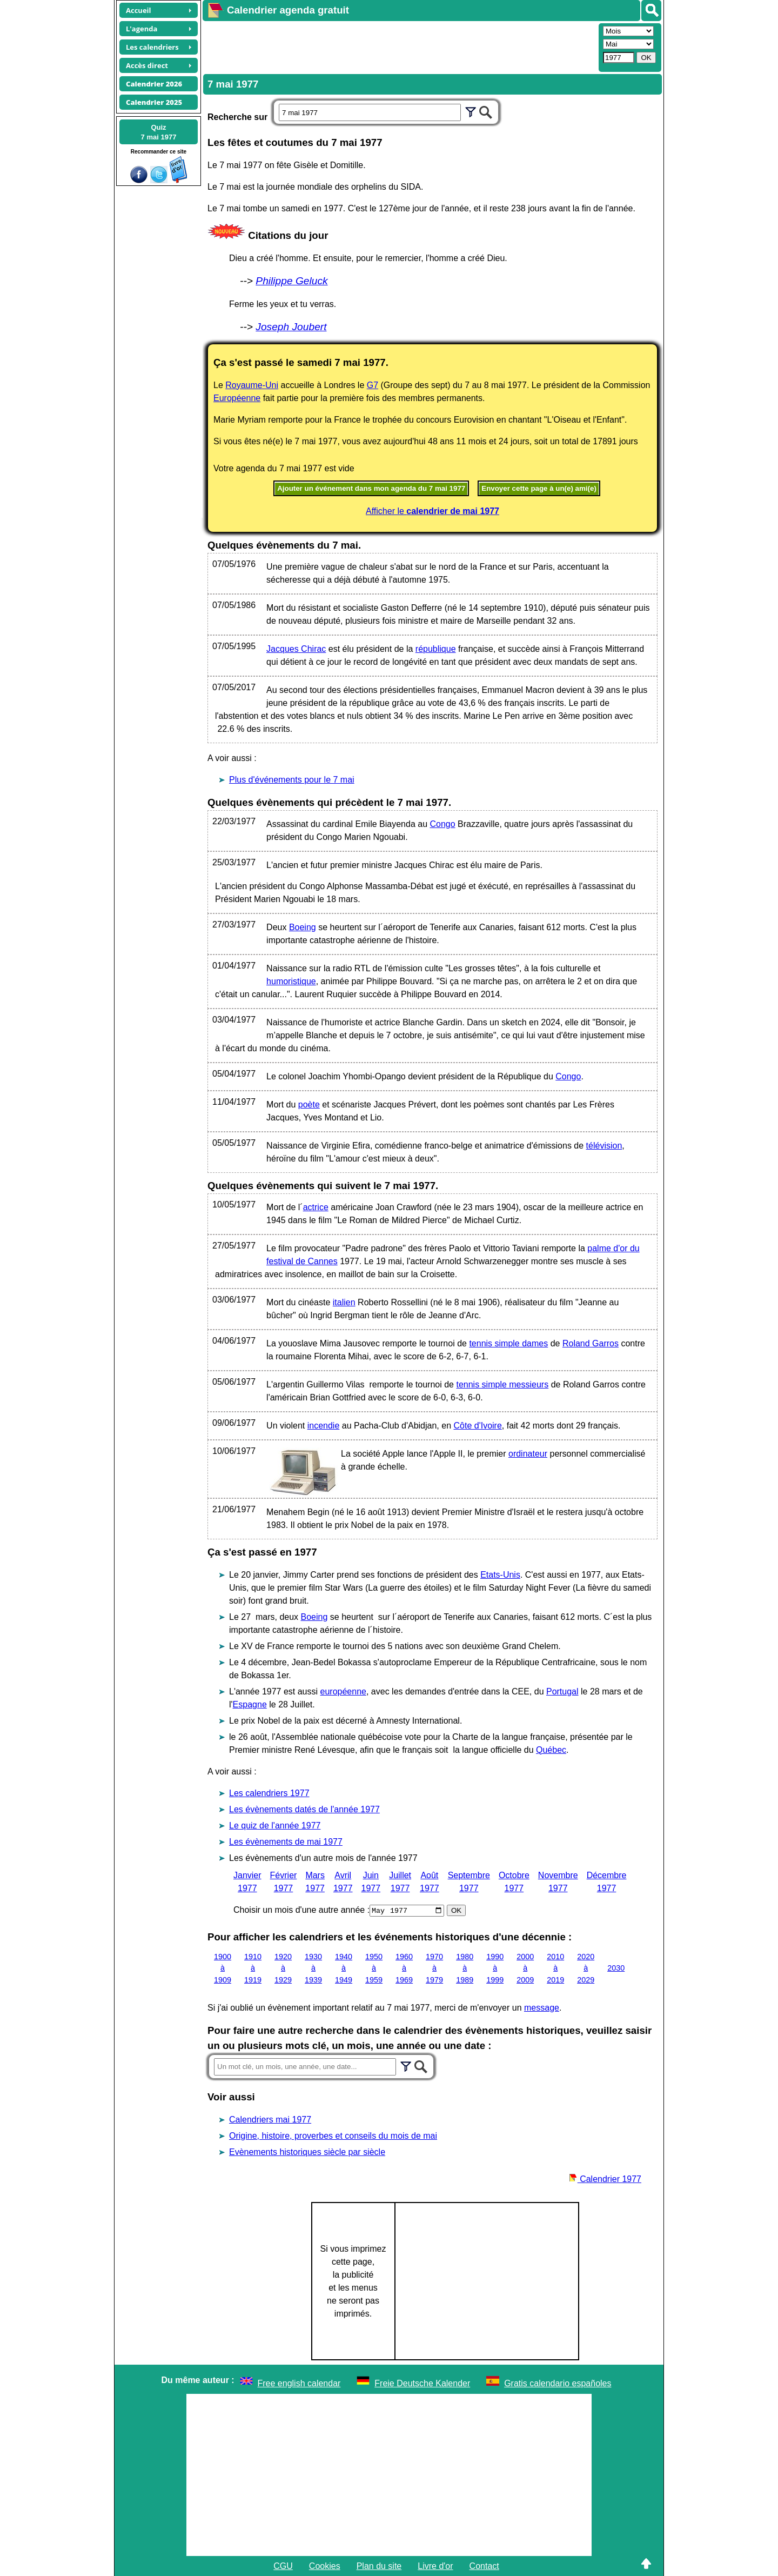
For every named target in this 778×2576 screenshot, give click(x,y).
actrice (315, 1207)
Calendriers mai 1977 (270, 2119)
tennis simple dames (508, 1343)
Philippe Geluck (291, 280)
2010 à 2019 (555, 1968)
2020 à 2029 (585, 1968)
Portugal (562, 1691)
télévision (604, 1145)
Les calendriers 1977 (269, 1793)
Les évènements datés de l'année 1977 (304, 1809)
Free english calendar (299, 2382)
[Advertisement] (399, 46)
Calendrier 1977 (605, 2178)
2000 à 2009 (525, 1968)
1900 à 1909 (222, 1968)
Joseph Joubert (291, 326)
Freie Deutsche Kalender (422, 2382)
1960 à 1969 (404, 1968)
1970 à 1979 (434, 1968)
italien (344, 1302)
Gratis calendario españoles (557, 2382)
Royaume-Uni (251, 385)
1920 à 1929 (283, 1968)
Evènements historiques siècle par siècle (307, 2151)
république (435, 648)
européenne (343, 1691)
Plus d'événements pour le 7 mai (291, 779)
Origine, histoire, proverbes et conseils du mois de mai (333, 2135)
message (541, 2007)
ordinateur (527, 1453)
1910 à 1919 (252, 1968)
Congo (442, 824)
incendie (323, 1425)
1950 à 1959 (374, 1968)
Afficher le (432, 511)
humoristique (291, 981)
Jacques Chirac (296, 648)
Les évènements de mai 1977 (286, 1841)
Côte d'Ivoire (477, 1425)
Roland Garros (590, 1343)
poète (309, 1104)
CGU (283, 2565)
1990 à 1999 (495, 1968)
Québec (551, 1749)
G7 (372, 385)
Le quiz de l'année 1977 (274, 1825)
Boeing (302, 927)
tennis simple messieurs (502, 1384)
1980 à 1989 (464, 1968)
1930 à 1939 (313, 1968)
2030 (616, 1968)
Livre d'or (435, 2565)
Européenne (236, 398)
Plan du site (379, 2565)
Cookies (324, 2565)
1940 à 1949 (343, 1968)
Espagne (250, 1704)
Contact (484, 2565)
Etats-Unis (500, 1574)
